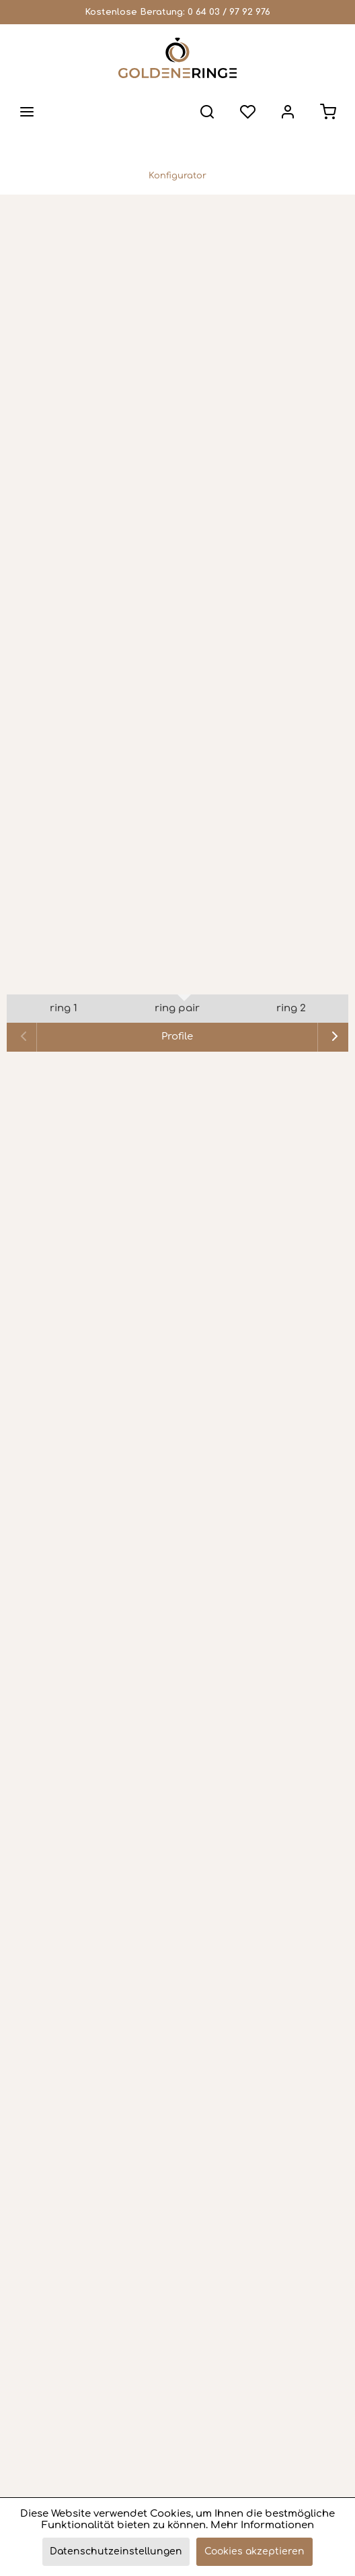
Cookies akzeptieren (254, 2551)
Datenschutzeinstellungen (116, 2551)
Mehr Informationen (262, 2525)
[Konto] (287, 111)
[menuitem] (26, 111)
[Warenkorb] (328, 111)
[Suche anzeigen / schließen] (207, 111)
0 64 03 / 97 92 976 (229, 12)
